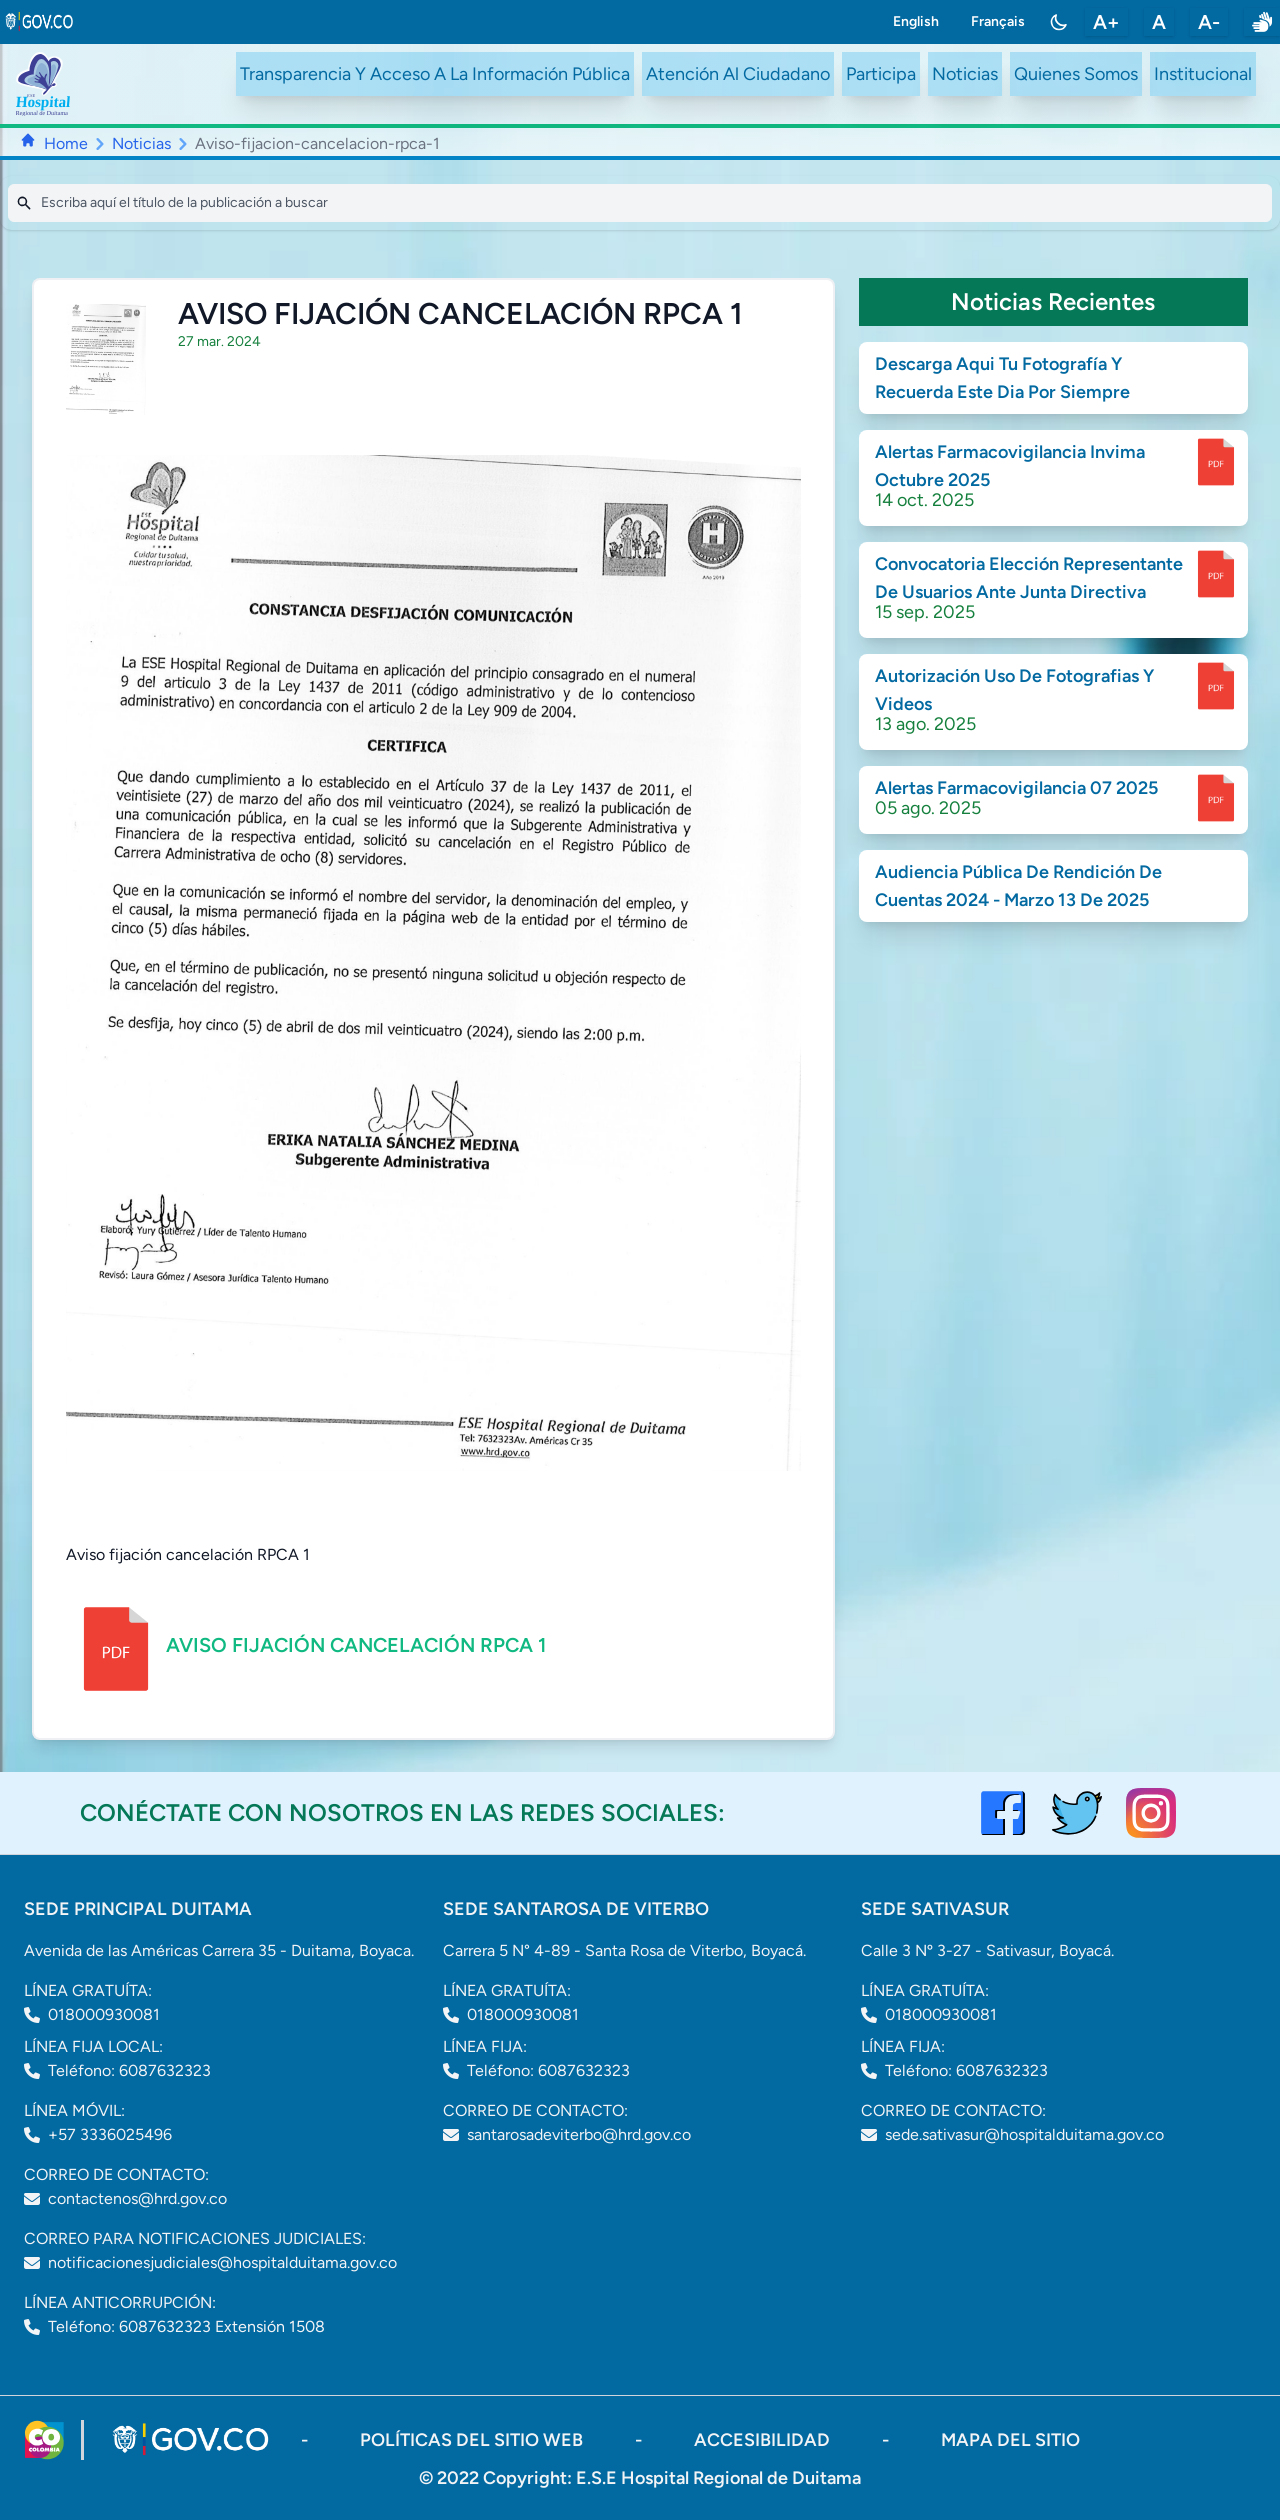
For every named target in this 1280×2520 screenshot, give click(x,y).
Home (66, 143)
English (916, 21)
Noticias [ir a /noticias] (965, 74)
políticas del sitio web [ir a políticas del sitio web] (473, 2440)
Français (998, 21)
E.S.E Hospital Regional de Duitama (718, 2478)
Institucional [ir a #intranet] (1203, 74)
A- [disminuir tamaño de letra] (1209, 22)
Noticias (141, 143)
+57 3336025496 (110, 2134)
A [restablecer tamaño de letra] (1159, 22)
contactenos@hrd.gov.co (137, 2198)
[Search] (640, 203)
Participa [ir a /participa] (881, 74)
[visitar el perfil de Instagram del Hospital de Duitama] (1151, 1813)
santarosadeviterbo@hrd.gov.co (579, 2134)
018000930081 (104, 2014)
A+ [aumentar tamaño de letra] (1106, 22)
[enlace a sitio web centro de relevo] (1262, 22)
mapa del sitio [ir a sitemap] (1010, 2440)
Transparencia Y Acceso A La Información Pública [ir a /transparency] (435, 74)
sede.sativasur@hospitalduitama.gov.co (1024, 2134)
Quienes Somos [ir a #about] (1076, 74)
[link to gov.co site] (40, 22)
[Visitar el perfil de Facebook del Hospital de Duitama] (1003, 1813)
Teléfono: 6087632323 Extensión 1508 (186, 2326)
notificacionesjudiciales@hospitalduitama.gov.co (222, 2262)
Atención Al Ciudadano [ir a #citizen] (738, 74)
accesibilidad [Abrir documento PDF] (764, 2440)
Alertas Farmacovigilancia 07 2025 (1016, 788)
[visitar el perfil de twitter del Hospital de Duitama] (1077, 1813)
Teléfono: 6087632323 (129, 2070)
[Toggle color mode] (1059, 22)
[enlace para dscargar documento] (1216, 462)
